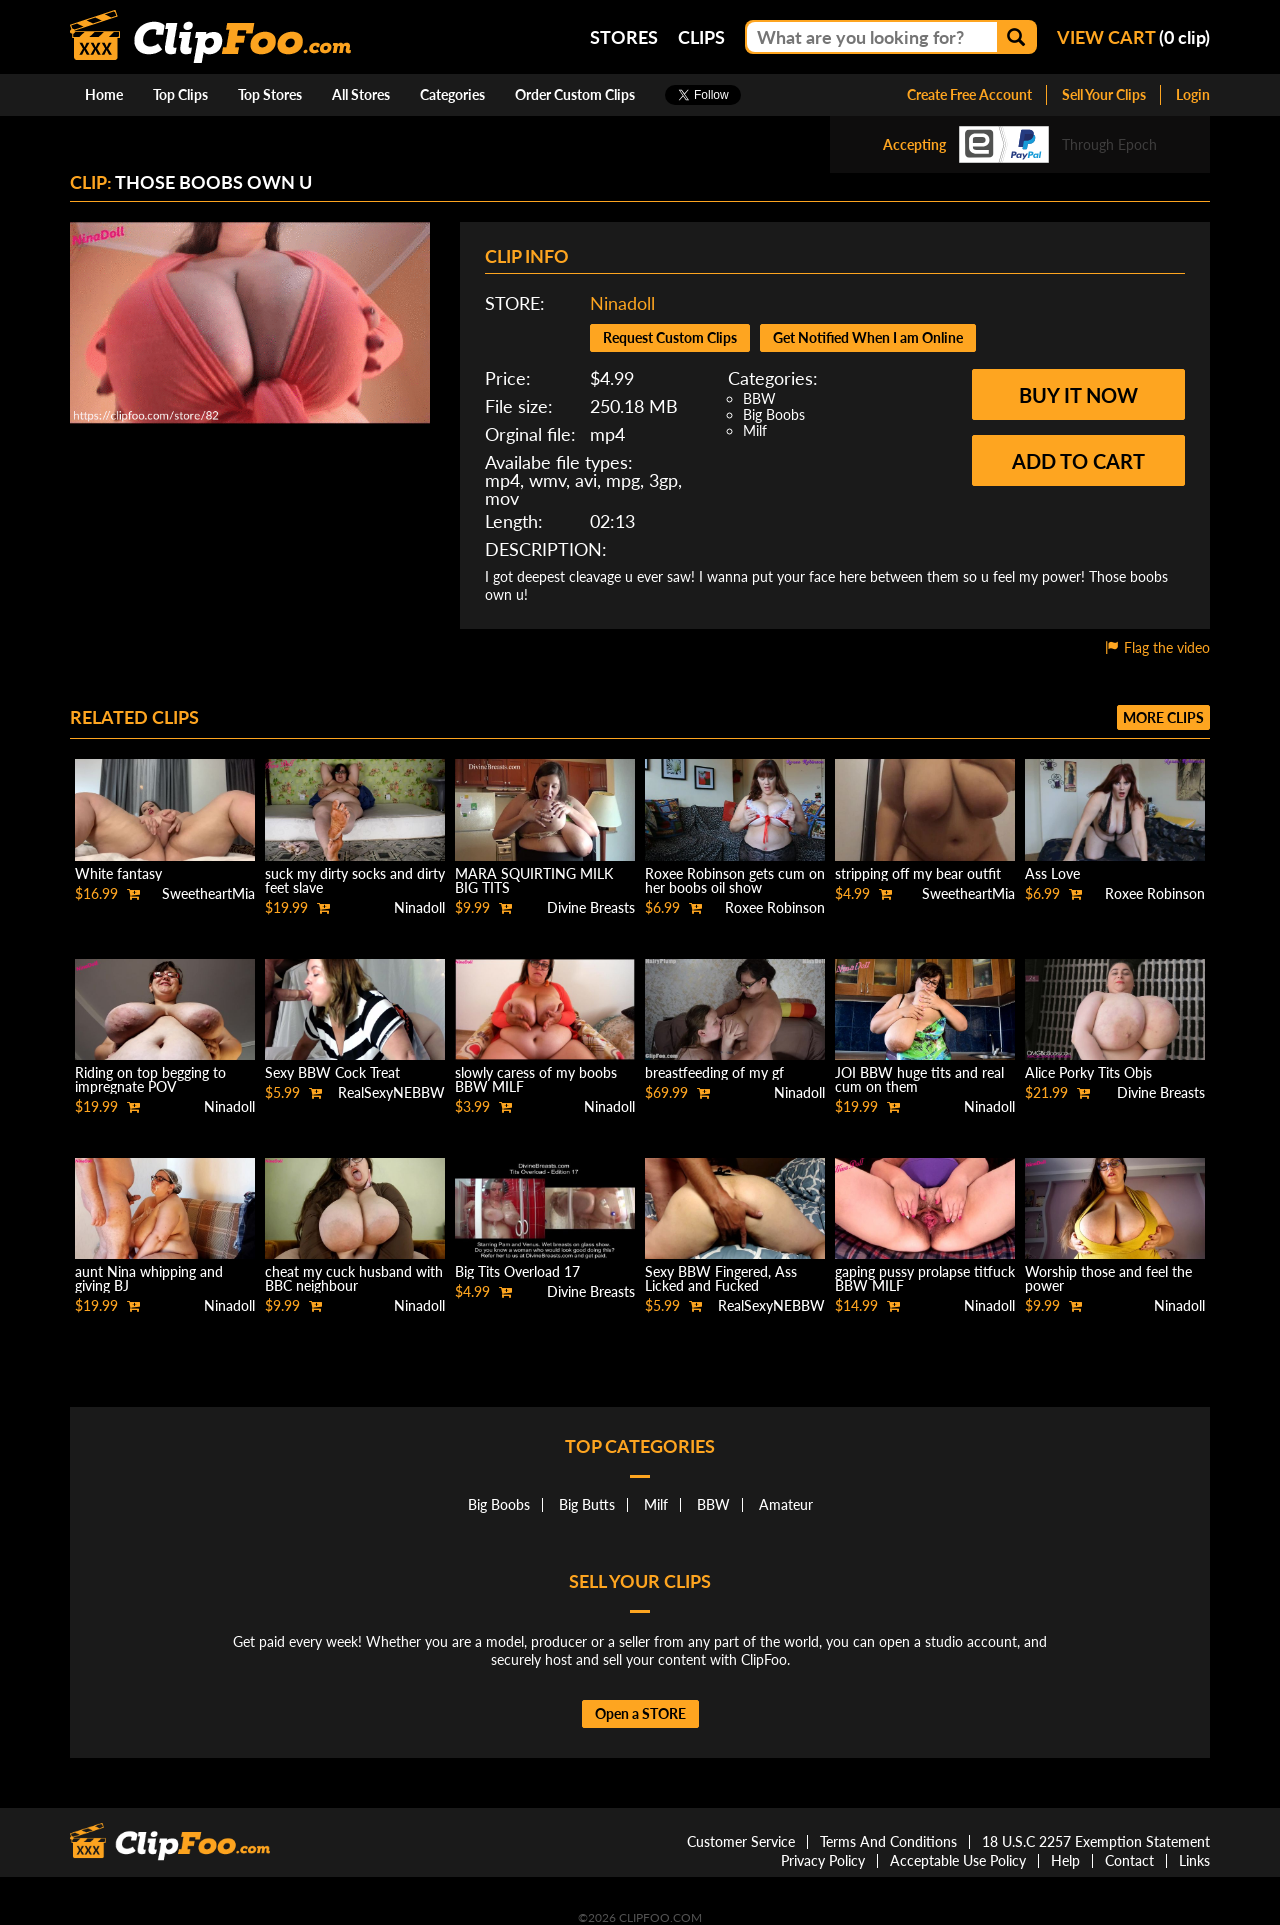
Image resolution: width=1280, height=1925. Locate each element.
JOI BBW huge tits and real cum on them (919, 1079)
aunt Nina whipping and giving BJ (149, 1278)
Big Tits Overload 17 (517, 1271)
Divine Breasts (591, 907)
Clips (701, 37)
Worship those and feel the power (1108, 1278)
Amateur (786, 1504)
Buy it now (1078, 395)
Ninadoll (622, 303)
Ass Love (1052, 873)
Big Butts (587, 1504)
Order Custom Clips (575, 94)
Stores (624, 37)
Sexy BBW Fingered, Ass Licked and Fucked (721, 1278)
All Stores (361, 94)
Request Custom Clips (670, 337)
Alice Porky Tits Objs (1088, 1072)
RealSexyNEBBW (391, 1092)
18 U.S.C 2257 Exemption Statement (1096, 1841)
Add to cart (1078, 461)
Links (1194, 1860)
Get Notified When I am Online (868, 337)
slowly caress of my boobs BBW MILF (536, 1079)
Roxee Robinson (775, 907)
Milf (755, 430)
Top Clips (180, 94)
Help (1065, 1860)
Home (104, 94)
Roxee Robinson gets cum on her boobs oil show (735, 880)
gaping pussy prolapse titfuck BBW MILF (925, 1278)
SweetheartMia (208, 893)
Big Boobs (774, 414)
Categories (452, 94)
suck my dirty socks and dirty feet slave (355, 880)
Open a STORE (640, 1713)
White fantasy (118, 873)
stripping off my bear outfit (918, 873)
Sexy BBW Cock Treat (332, 1072)
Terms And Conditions (888, 1841)
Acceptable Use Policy (958, 1860)
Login (1193, 94)
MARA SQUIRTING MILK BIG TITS (534, 880)
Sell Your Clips (1104, 94)
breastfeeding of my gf (714, 1072)
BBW (759, 398)
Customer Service (741, 1841)
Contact (1129, 1860)
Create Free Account (969, 94)
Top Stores (270, 94)
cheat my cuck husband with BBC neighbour (354, 1278)
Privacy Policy (823, 1860)
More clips (1163, 717)
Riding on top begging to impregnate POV (150, 1079)
